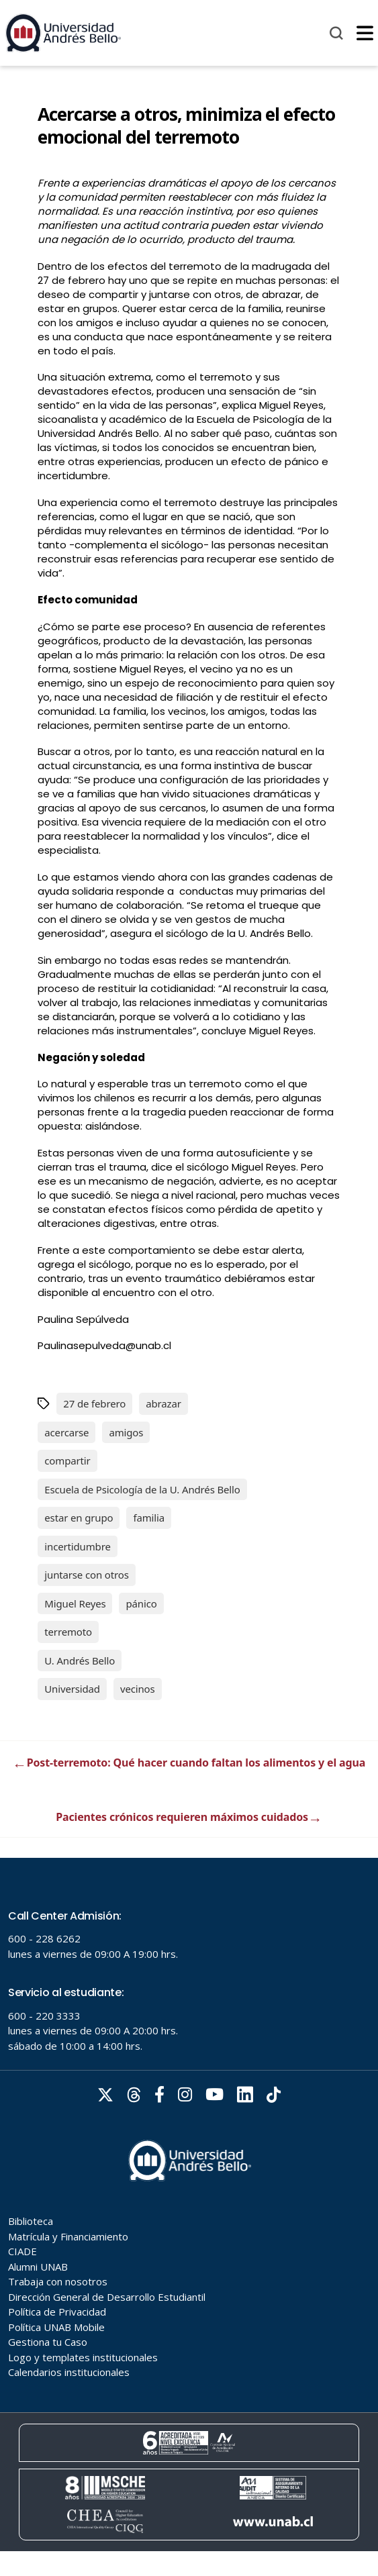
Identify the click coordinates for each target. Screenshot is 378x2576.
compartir (67, 1460)
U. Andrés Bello (79, 1660)
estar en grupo (78, 1517)
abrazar (163, 1403)
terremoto (68, 1631)
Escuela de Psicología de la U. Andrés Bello (142, 1489)
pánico (141, 1603)
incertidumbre (77, 1546)
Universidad (72, 1688)
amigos (126, 1432)
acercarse (66, 1432)
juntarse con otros (86, 1574)
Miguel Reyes (74, 1603)
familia (148, 1517)
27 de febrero (94, 1403)
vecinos (137, 1688)
